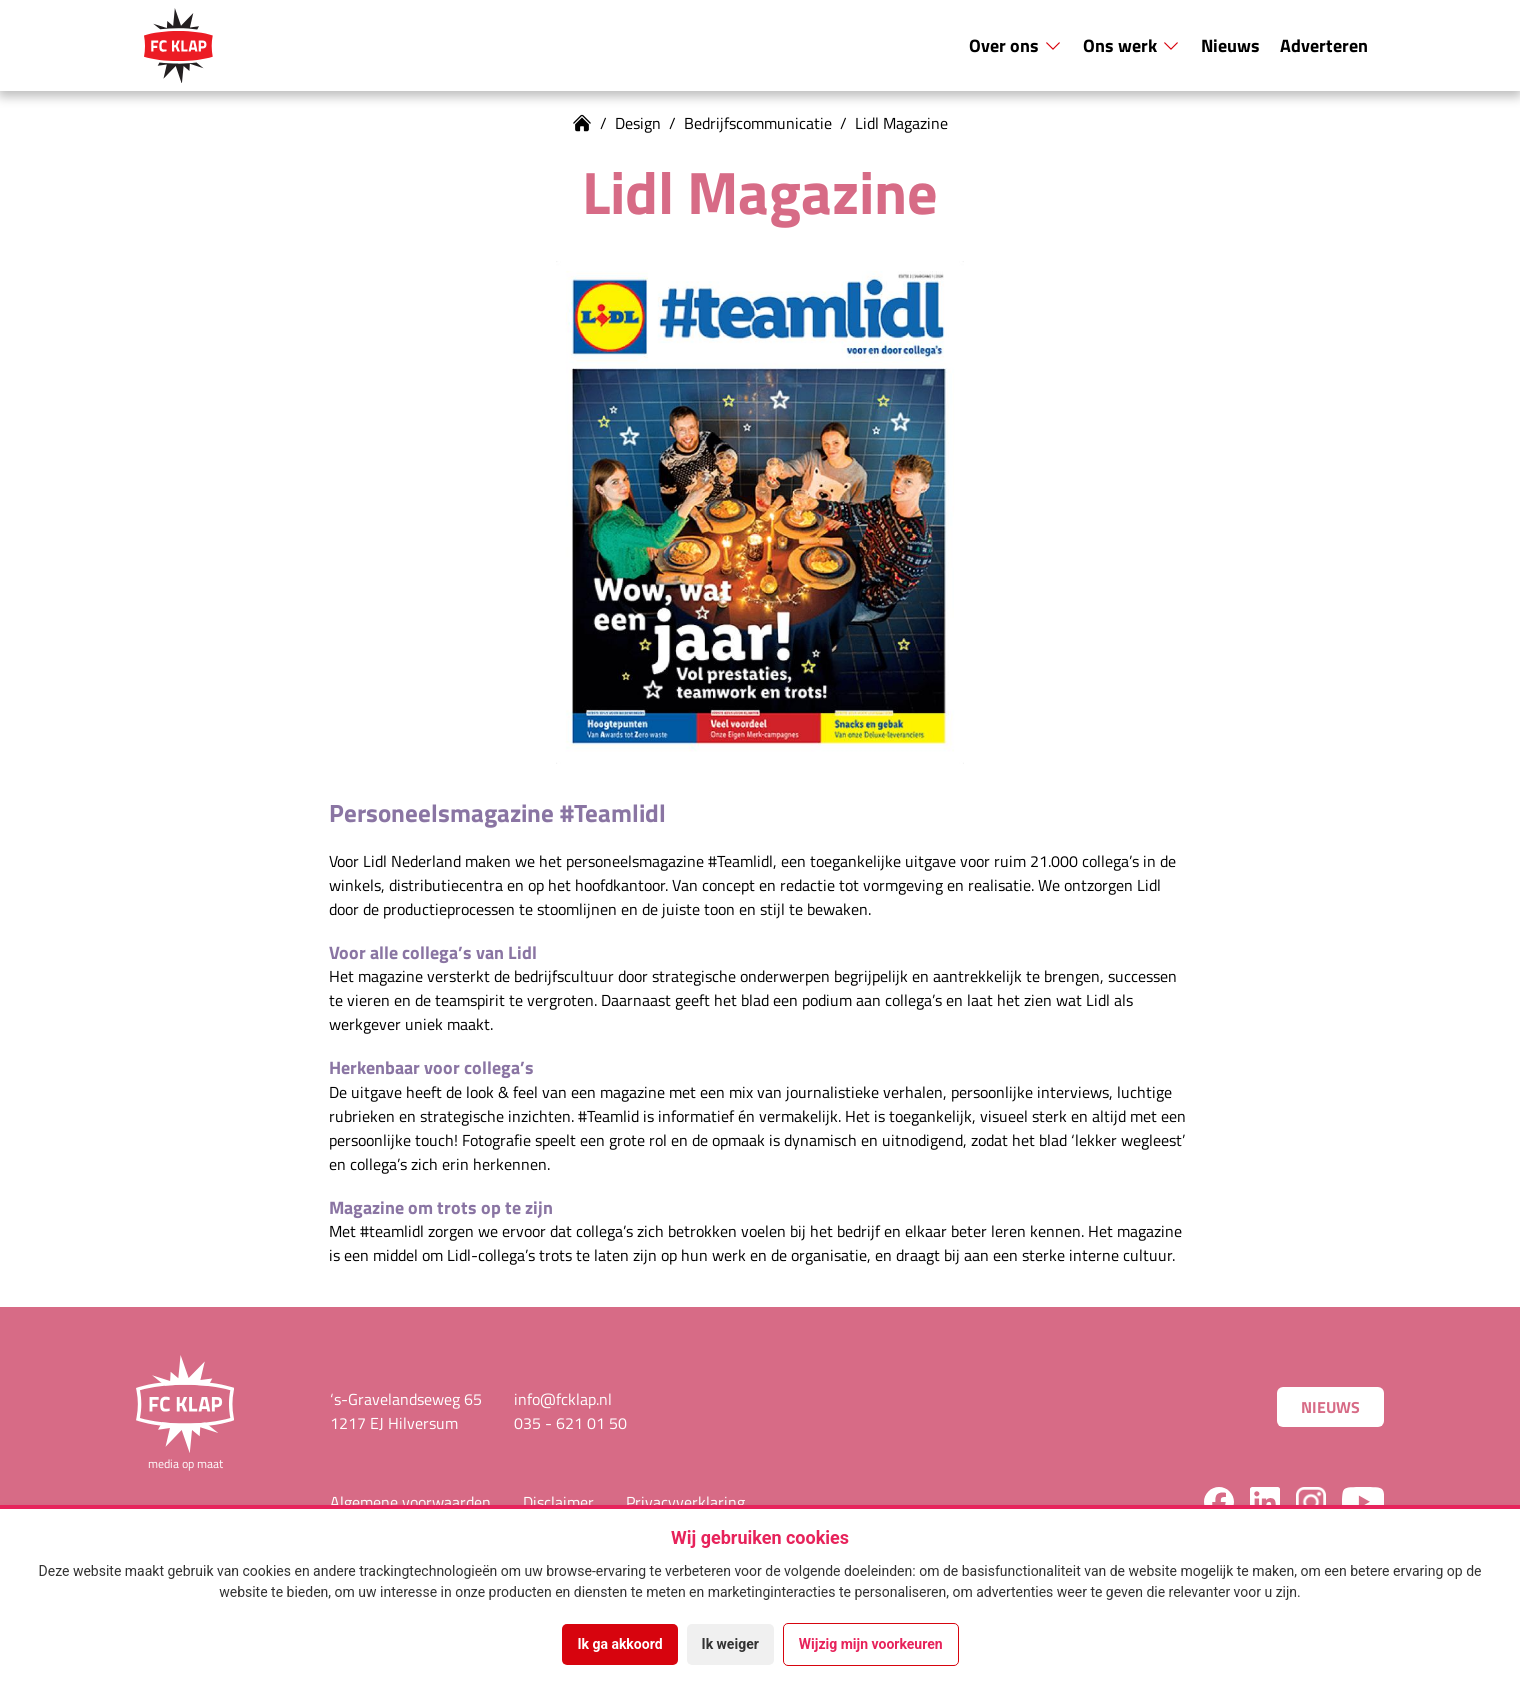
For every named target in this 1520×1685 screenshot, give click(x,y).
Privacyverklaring (685, 1502)
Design (638, 123)
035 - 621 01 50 (570, 1423)
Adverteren (1324, 45)
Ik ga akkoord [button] (619, 1644)
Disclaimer (558, 1502)
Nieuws (1230, 45)
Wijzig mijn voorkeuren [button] (871, 1644)
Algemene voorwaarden (410, 1502)
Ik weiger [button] (730, 1644)
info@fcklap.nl (563, 1399)
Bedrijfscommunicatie (758, 123)
